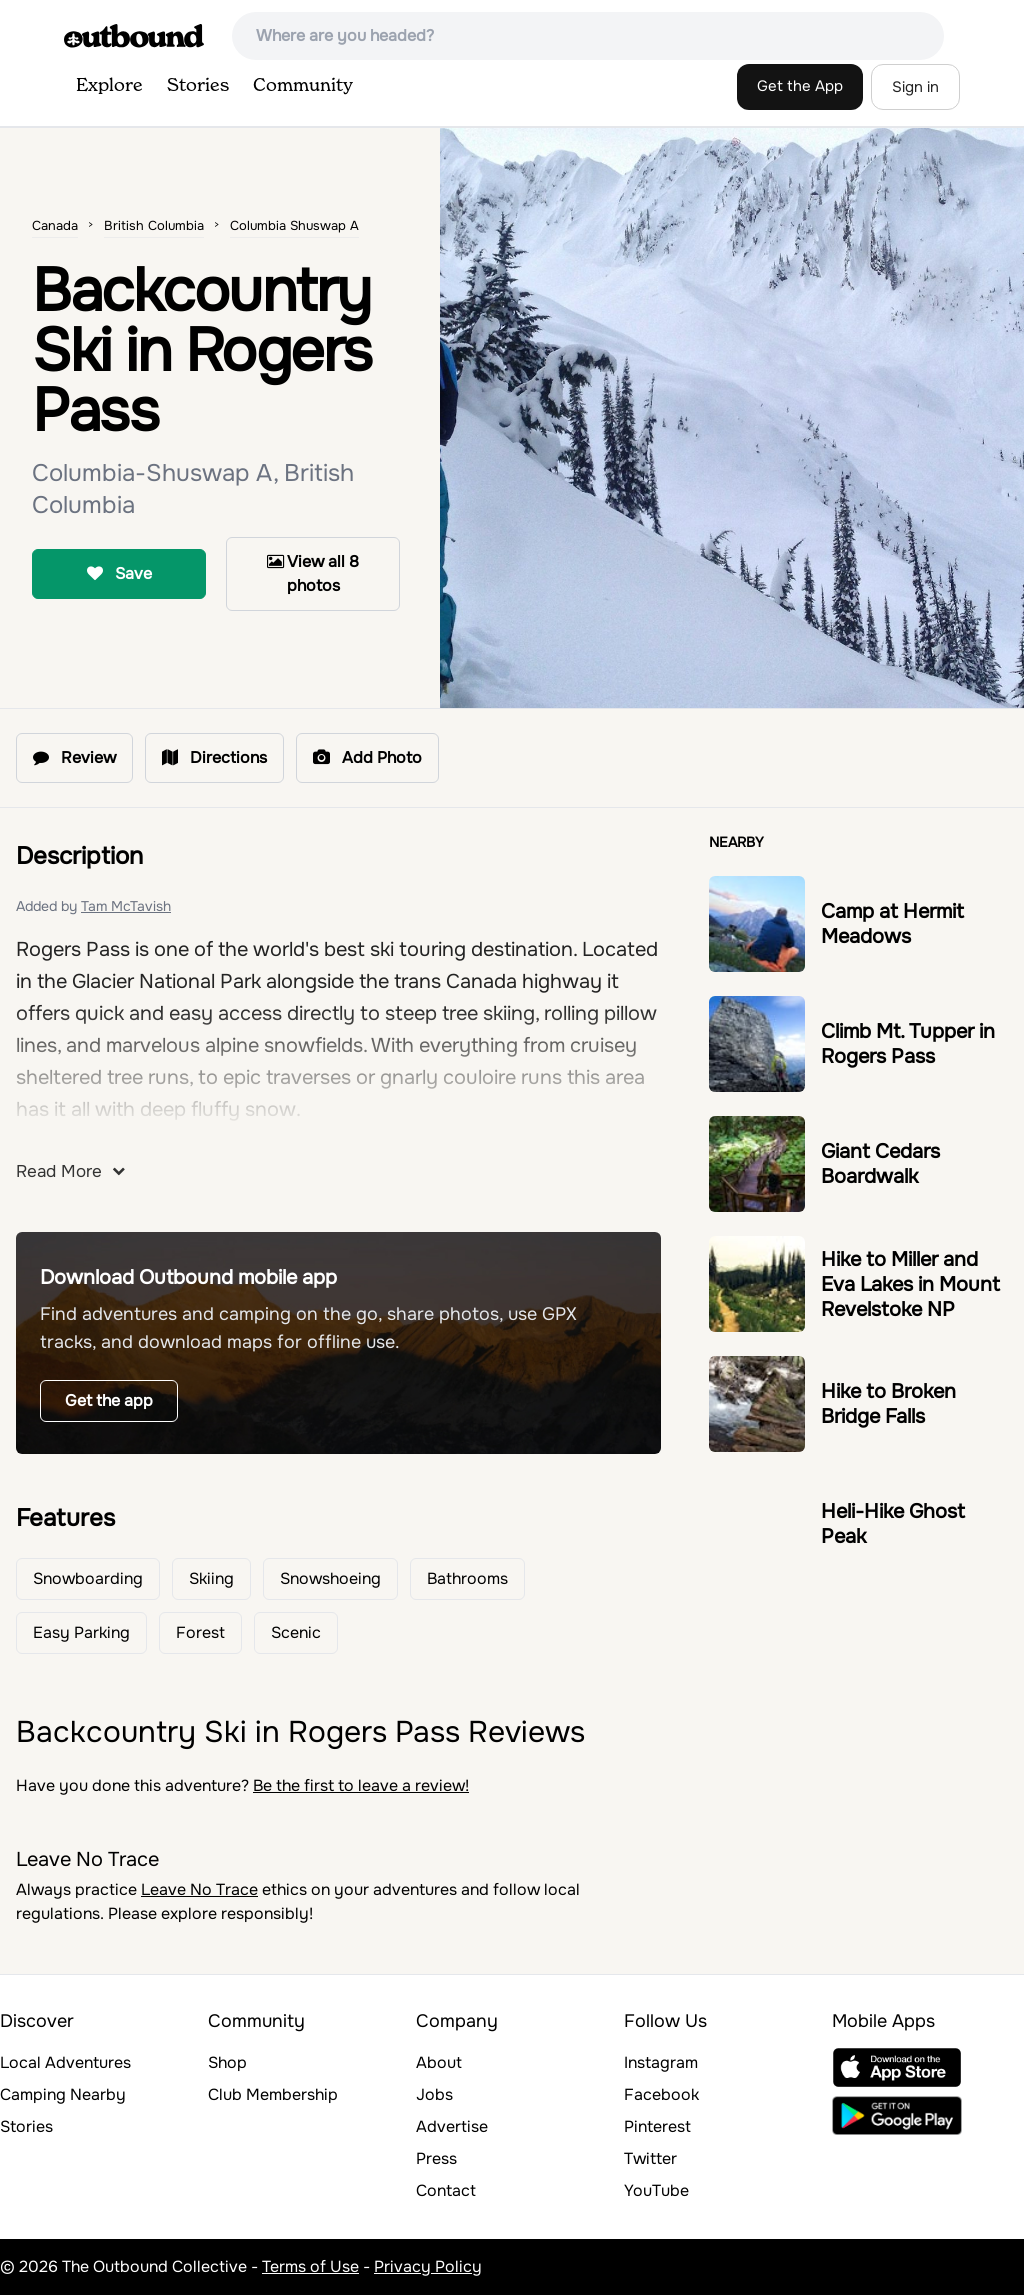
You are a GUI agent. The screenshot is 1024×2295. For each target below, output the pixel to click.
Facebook (661, 2094)
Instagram (661, 2062)
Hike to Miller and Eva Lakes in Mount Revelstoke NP (910, 1284)
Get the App (800, 86)
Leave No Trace (199, 1889)
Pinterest (657, 2126)
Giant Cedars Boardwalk (880, 1164)
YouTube (656, 2190)
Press (436, 2158)
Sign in (915, 87)
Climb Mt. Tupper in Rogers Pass (908, 1044)
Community (303, 86)
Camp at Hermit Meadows (892, 924)
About (439, 2062)
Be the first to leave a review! (361, 1785)
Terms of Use (310, 2266)
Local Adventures (65, 2062)
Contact (446, 2190)
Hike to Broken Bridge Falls (888, 1404)
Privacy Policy (428, 2266)
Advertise (452, 2126)
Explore (109, 86)
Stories (198, 86)
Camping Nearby (63, 2094)
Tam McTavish (126, 906)
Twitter (650, 2158)
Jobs (434, 2094)
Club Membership (273, 2094)
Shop (227, 2062)
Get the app (109, 1400)
